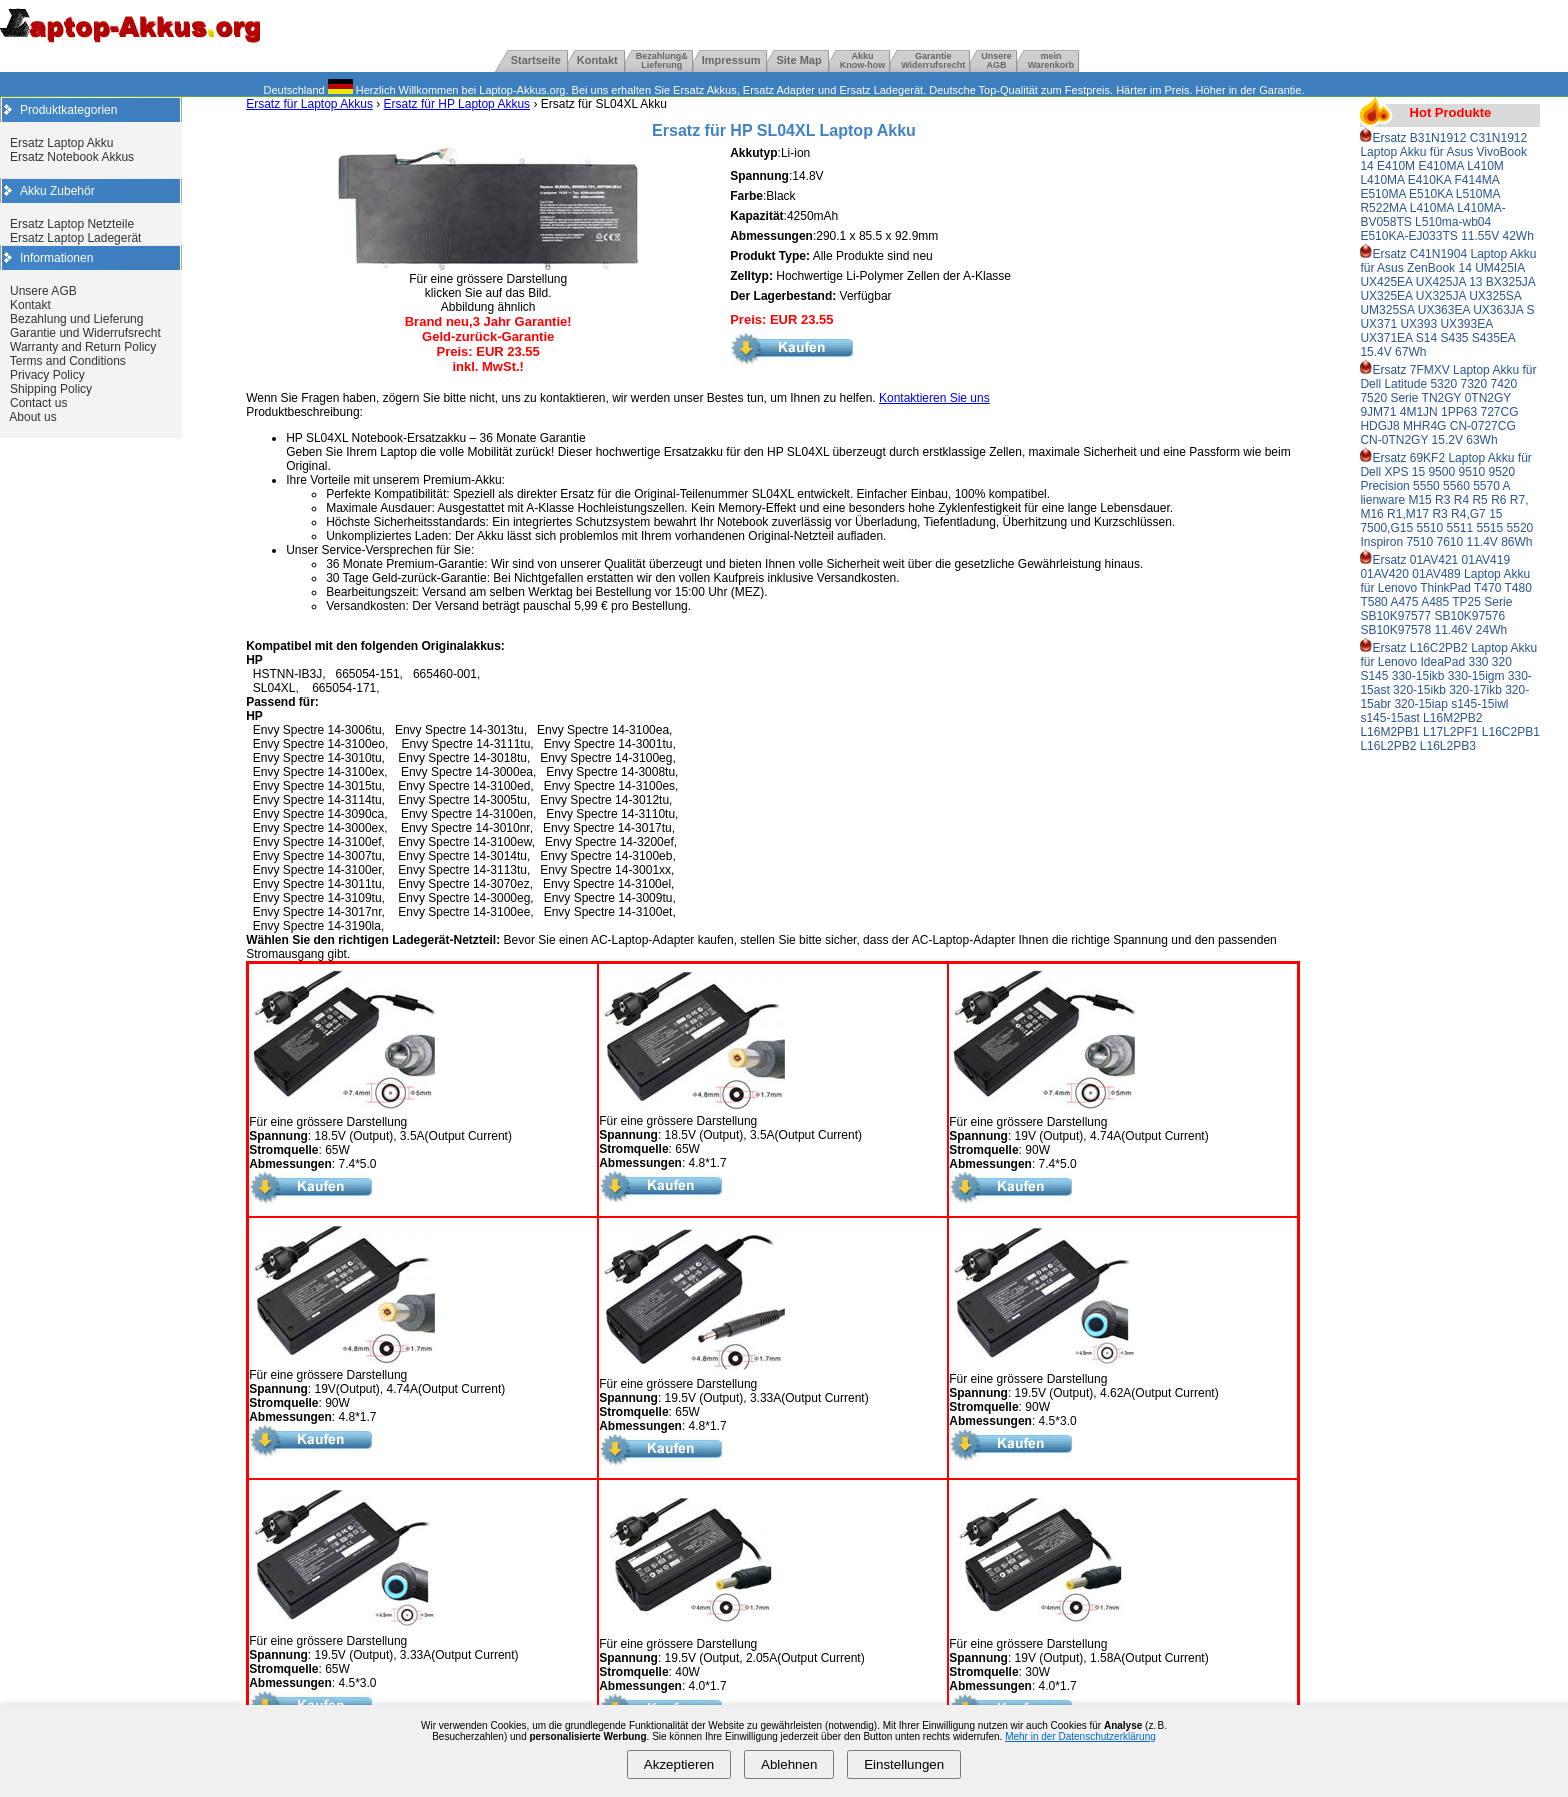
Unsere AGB (43, 291)
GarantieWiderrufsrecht (933, 60)
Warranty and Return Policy (83, 347)
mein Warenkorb (1051, 60)
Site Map (798, 60)
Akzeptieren (679, 1764)
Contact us (38, 403)
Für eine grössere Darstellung (342, 1116)
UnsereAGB (996, 60)
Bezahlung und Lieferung (76, 319)
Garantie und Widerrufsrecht (85, 333)
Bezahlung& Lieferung (662, 60)
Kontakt (597, 60)
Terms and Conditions (68, 361)
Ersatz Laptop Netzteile (72, 224)
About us (32, 417)
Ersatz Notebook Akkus (72, 157)
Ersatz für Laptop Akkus (309, 104)
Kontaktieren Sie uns (934, 398)
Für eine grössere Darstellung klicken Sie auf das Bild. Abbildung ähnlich (488, 287)
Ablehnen (789, 1764)
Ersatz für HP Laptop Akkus (457, 104)
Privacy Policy (47, 375)
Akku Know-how (863, 60)
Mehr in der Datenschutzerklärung (1080, 1736)
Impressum (731, 60)
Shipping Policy (51, 389)
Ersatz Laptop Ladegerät (75, 238)
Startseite (536, 60)
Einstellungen (904, 1764)
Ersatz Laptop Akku (61, 143)
